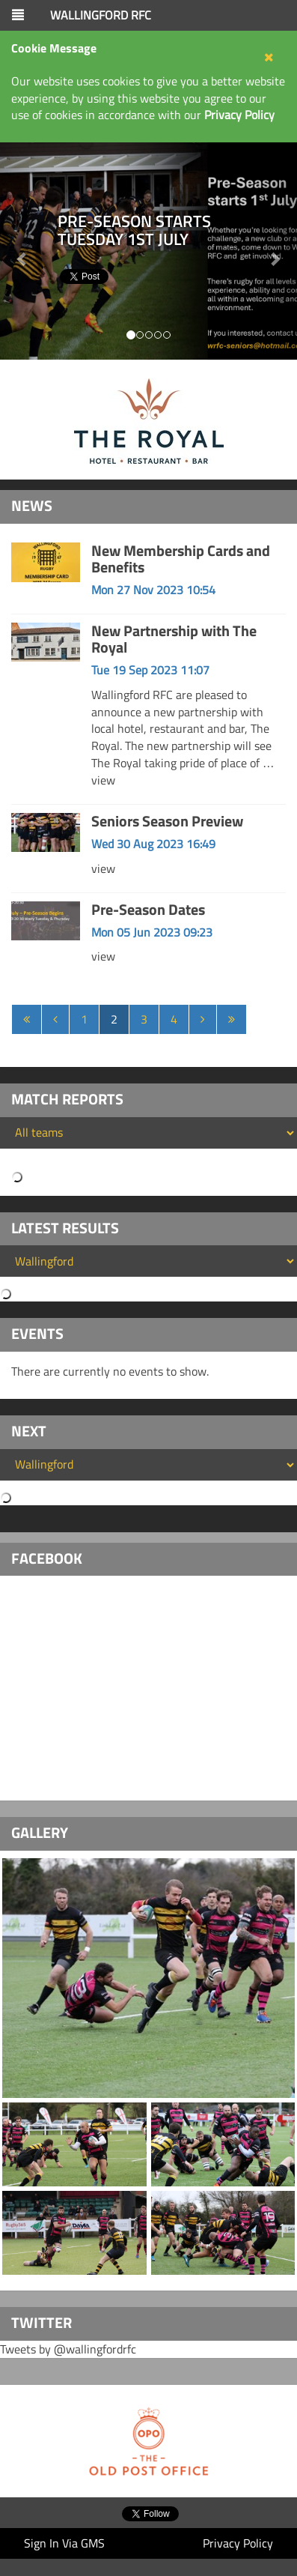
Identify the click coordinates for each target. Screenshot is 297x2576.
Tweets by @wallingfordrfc (68, 2349)
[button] (274, 251)
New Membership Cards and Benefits (180, 558)
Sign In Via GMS (64, 2543)
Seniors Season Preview (167, 820)
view (103, 780)
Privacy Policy (238, 2543)
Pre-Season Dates (148, 909)
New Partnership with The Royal (174, 639)
